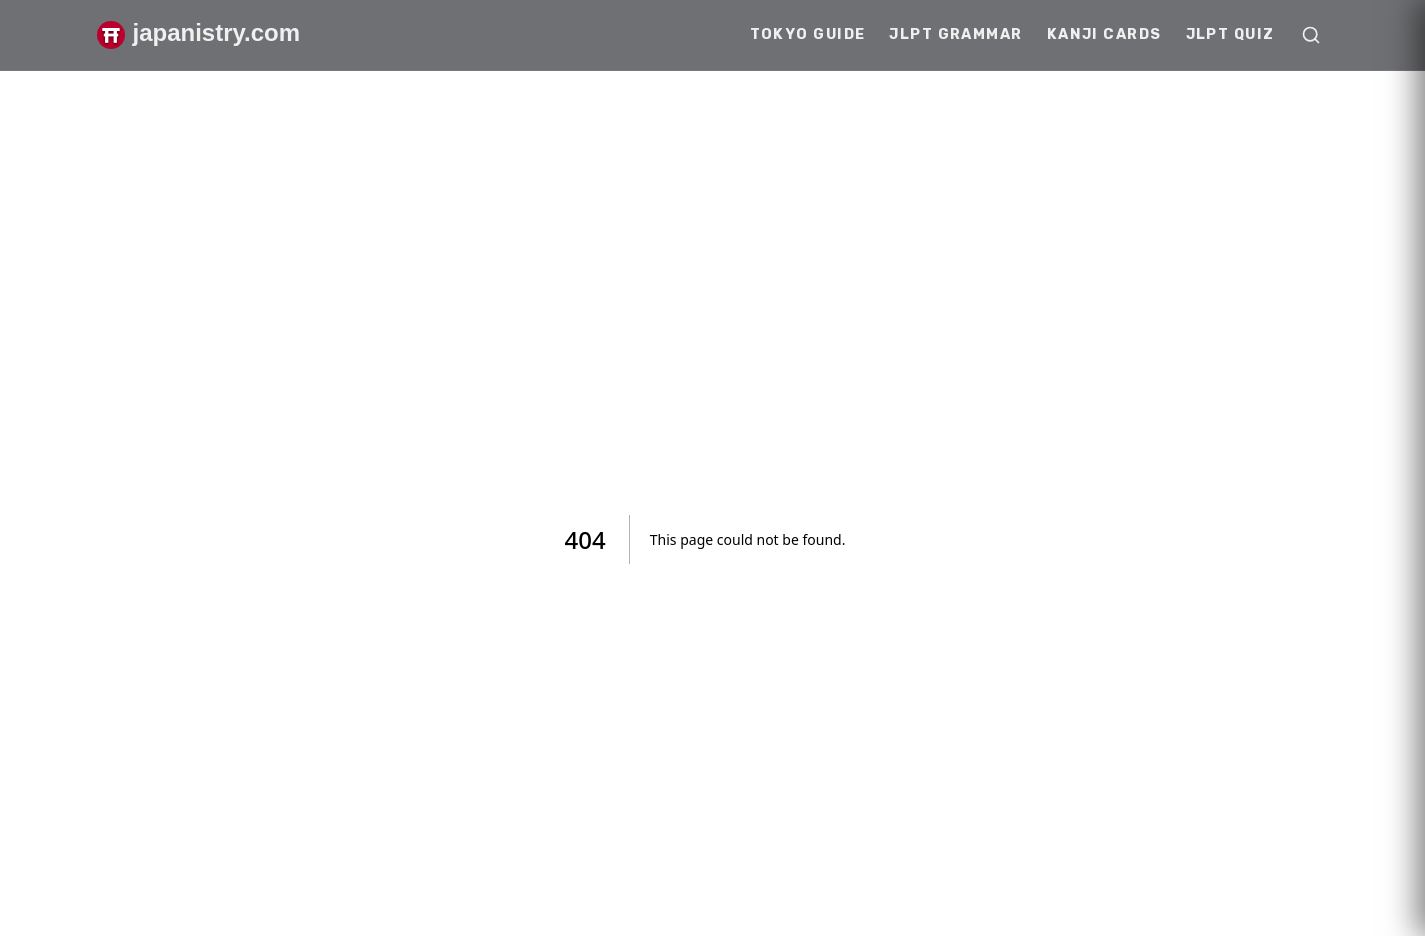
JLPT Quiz (1230, 34)
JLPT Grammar (955, 34)
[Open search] (1311, 35)
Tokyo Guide (808, 34)
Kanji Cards (1104, 34)
